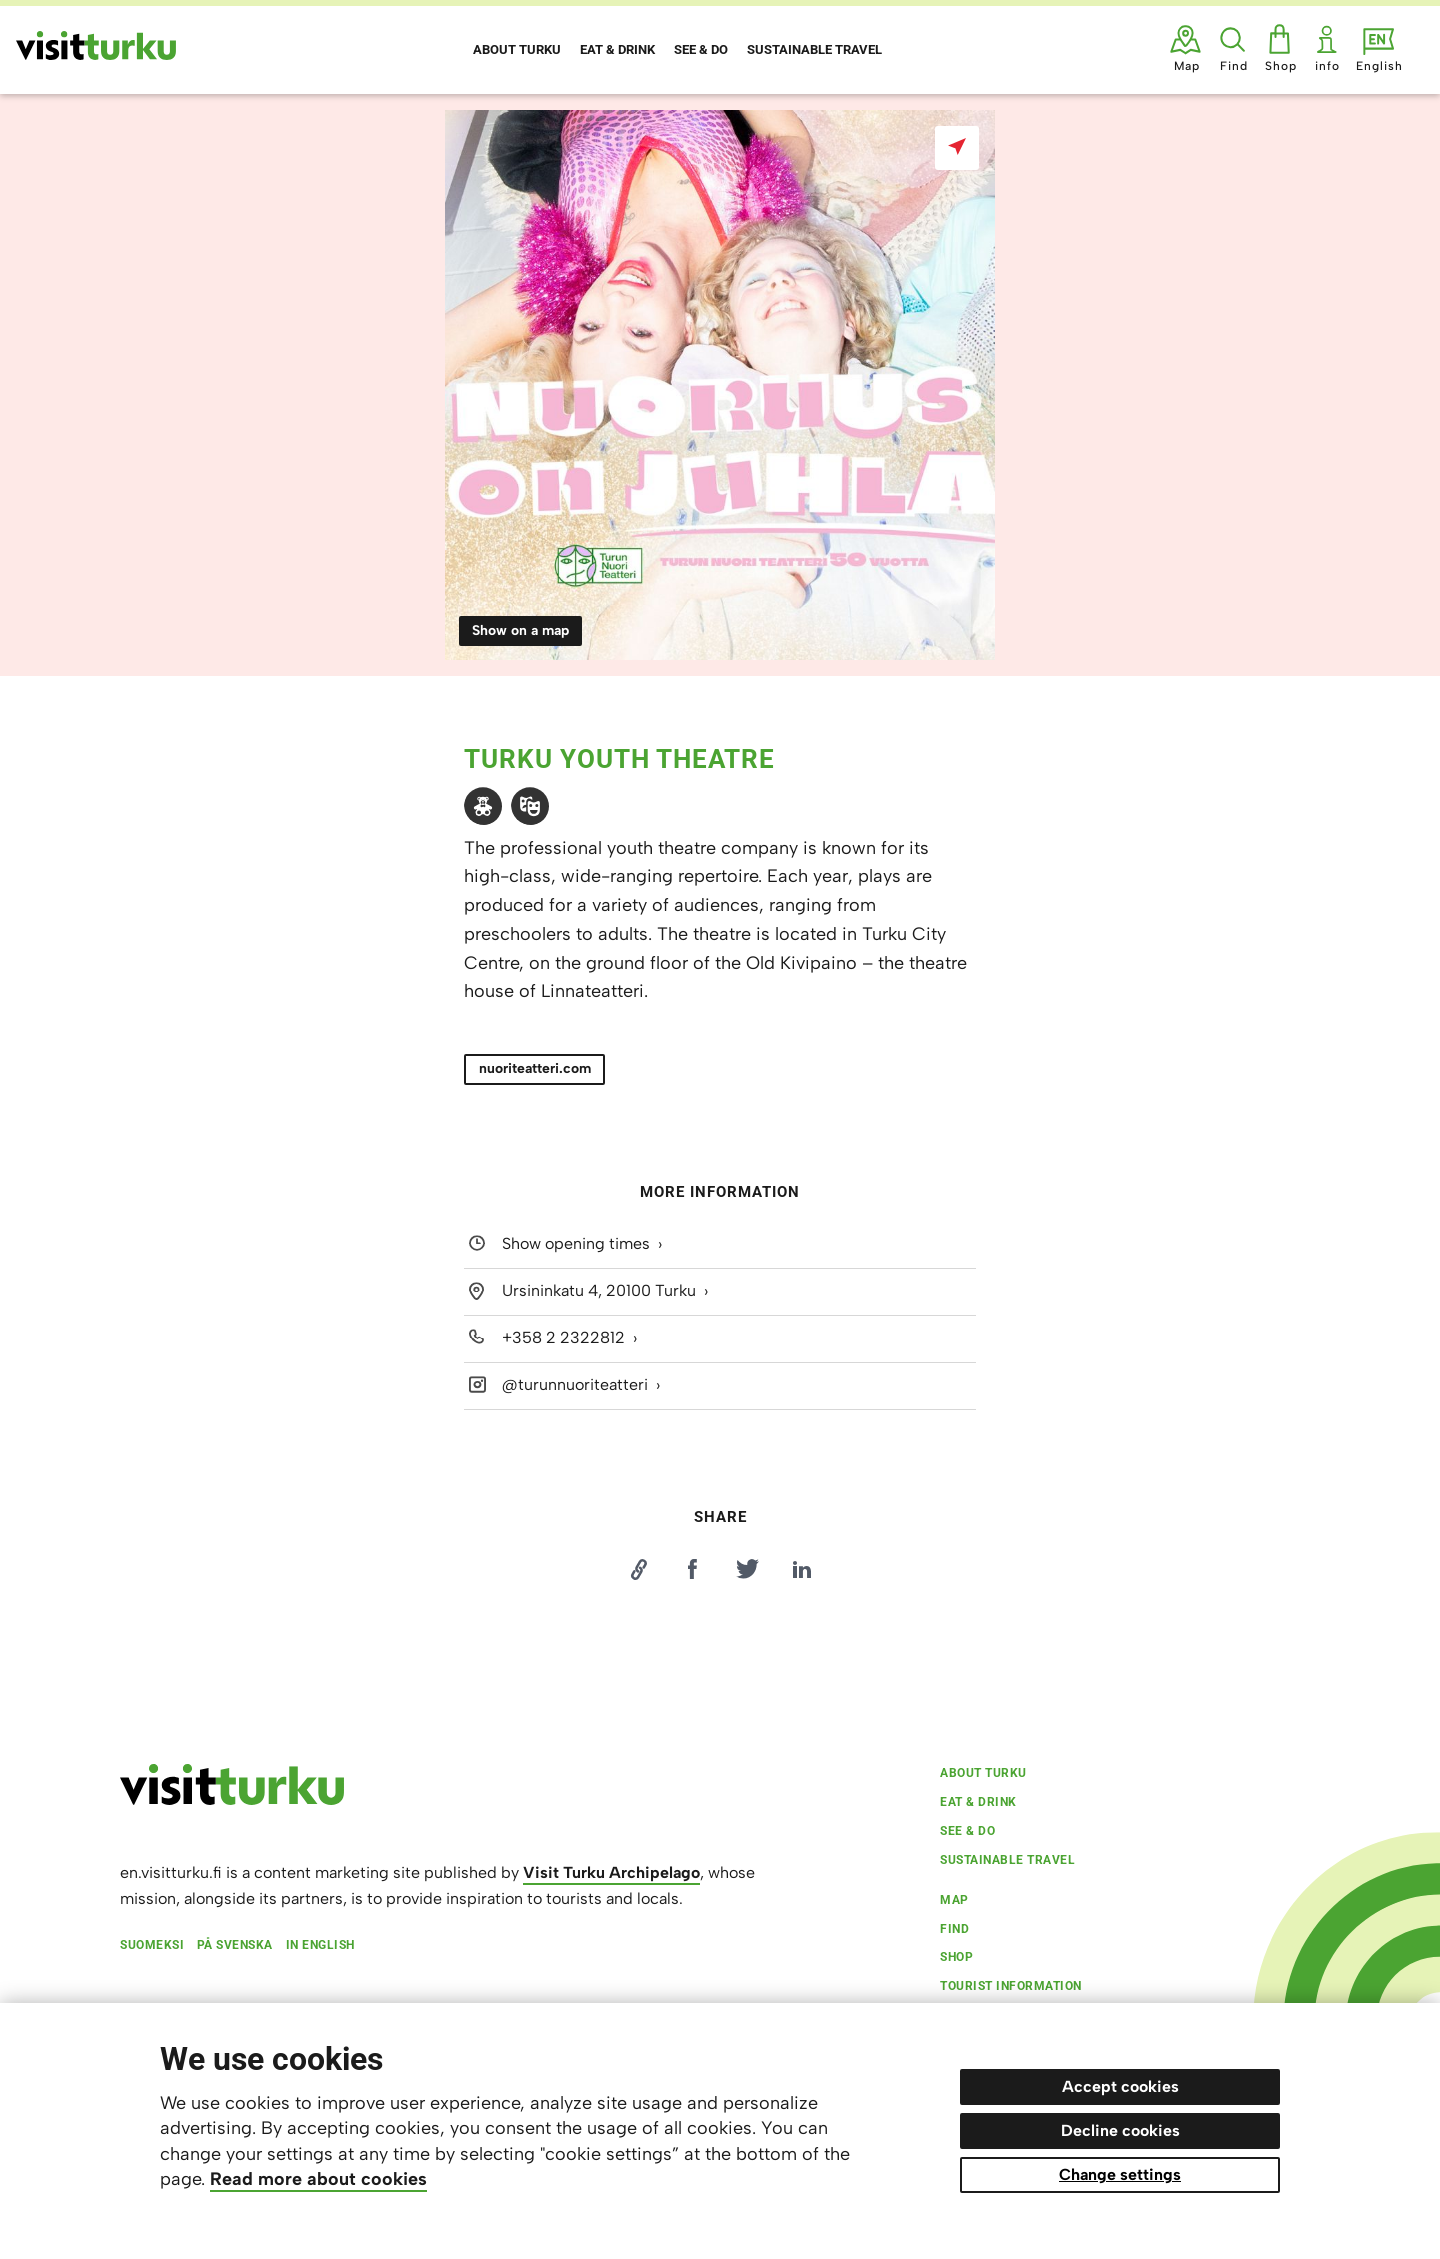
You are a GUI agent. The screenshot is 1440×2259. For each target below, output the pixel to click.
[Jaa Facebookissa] (693, 1569)
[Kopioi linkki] (638, 1569)
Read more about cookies (318, 2179)
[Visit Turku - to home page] (96, 45)
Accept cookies (1120, 2086)
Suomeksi (152, 1945)
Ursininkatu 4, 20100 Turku (599, 1290)
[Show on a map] (957, 148)
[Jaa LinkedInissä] (802, 1569)
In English (320, 1945)
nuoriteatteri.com (535, 1068)
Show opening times (576, 1244)
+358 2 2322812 (563, 1337)
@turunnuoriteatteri (575, 1384)
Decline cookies (1120, 2130)
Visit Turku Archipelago (611, 1872)
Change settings (1120, 2174)
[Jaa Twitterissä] (747, 1569)
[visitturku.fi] (232, 1800)
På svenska (235, 1945)
